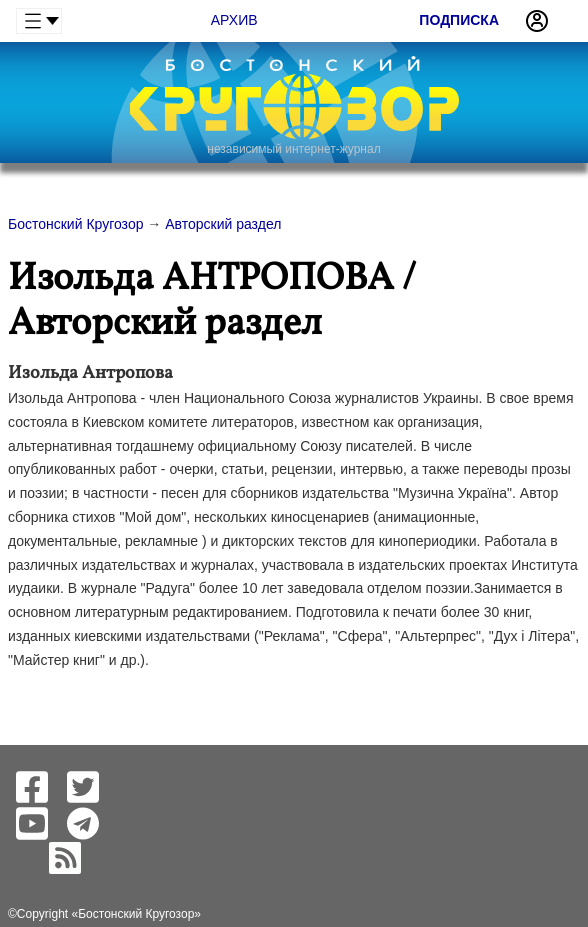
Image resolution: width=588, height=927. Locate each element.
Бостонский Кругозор (136, 914)
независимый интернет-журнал (293, 149)
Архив (234, 20)
